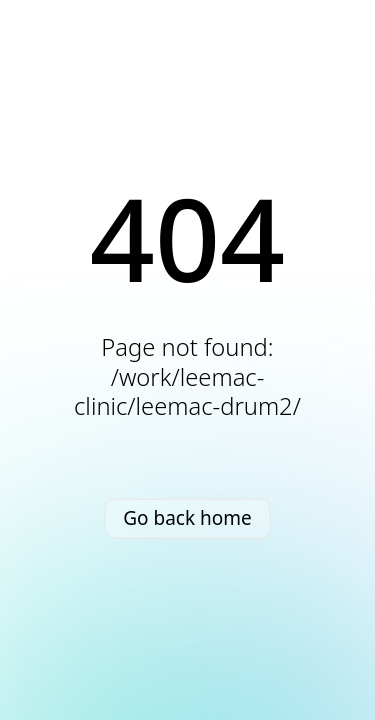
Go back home (187, 518)
